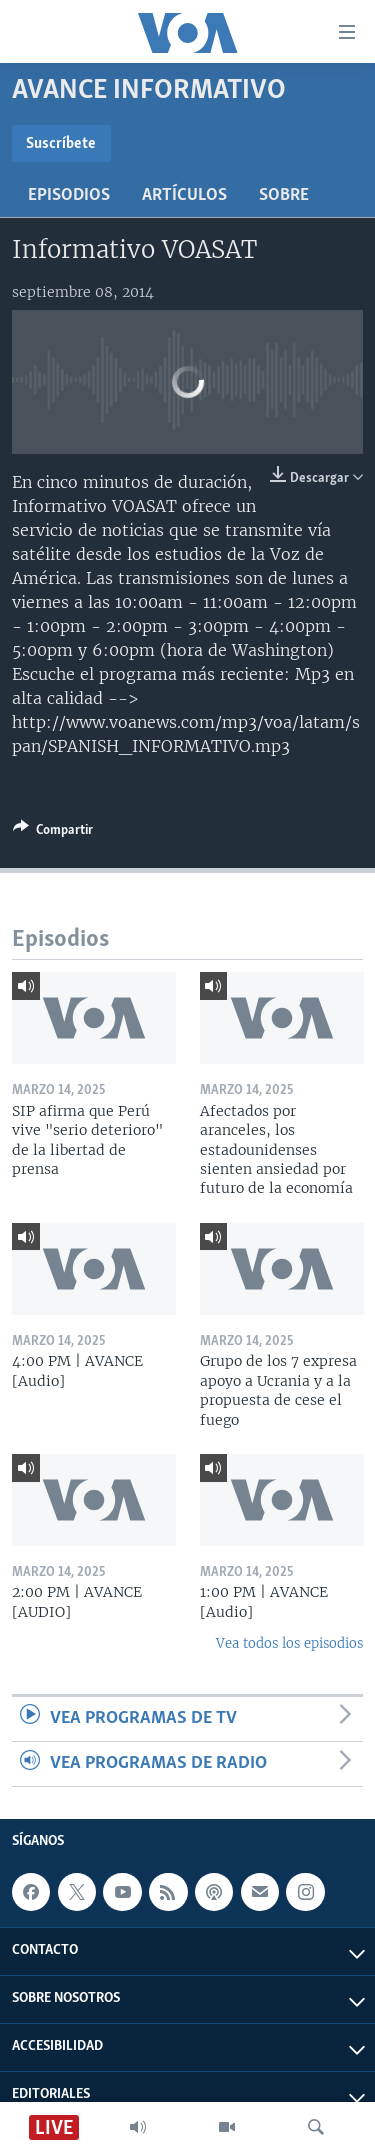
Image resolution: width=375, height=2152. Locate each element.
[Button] (53, 833)
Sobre (284, 195)
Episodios (69, 195)
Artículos (184, 195)
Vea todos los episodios (289, 1643)
